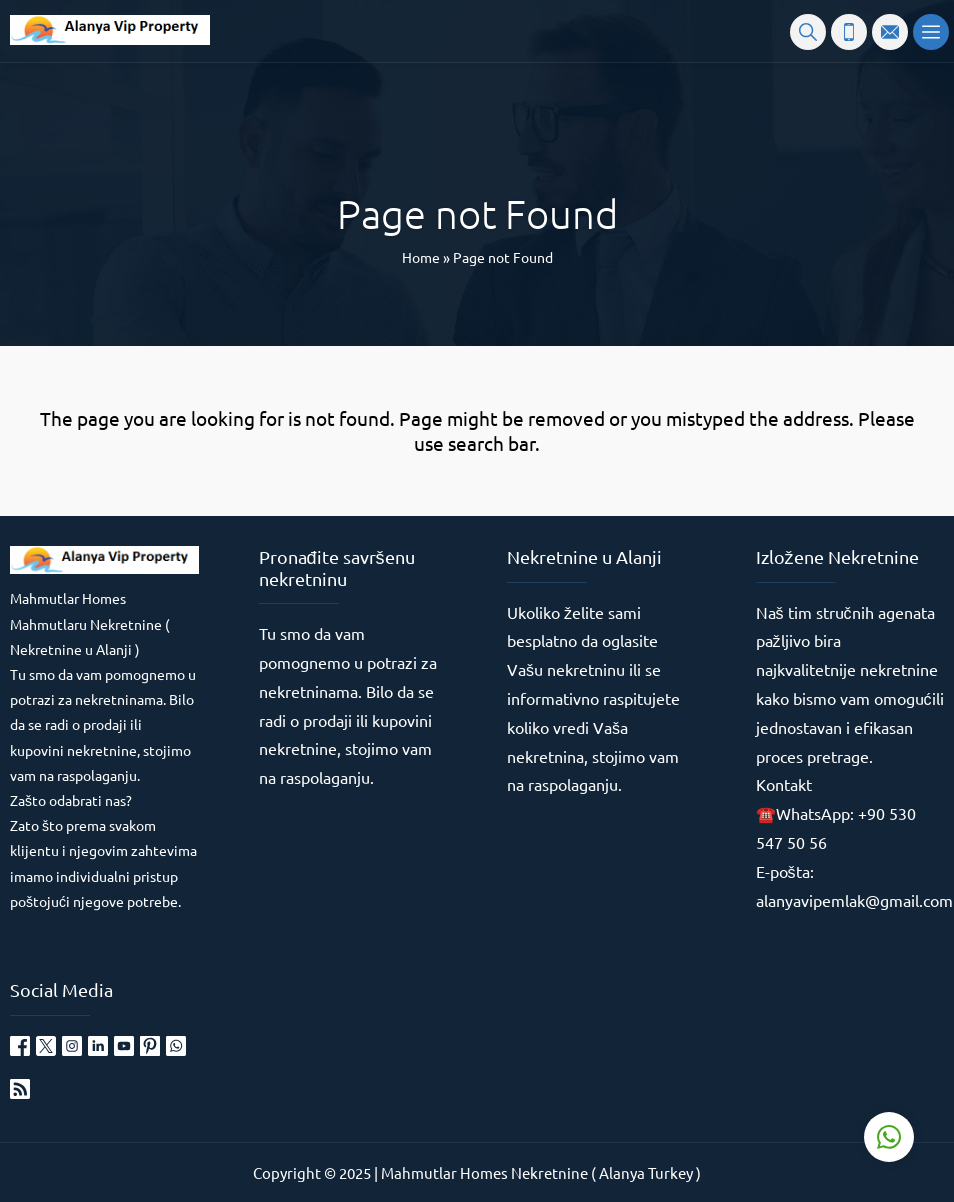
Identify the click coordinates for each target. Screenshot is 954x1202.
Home (421, 257)
